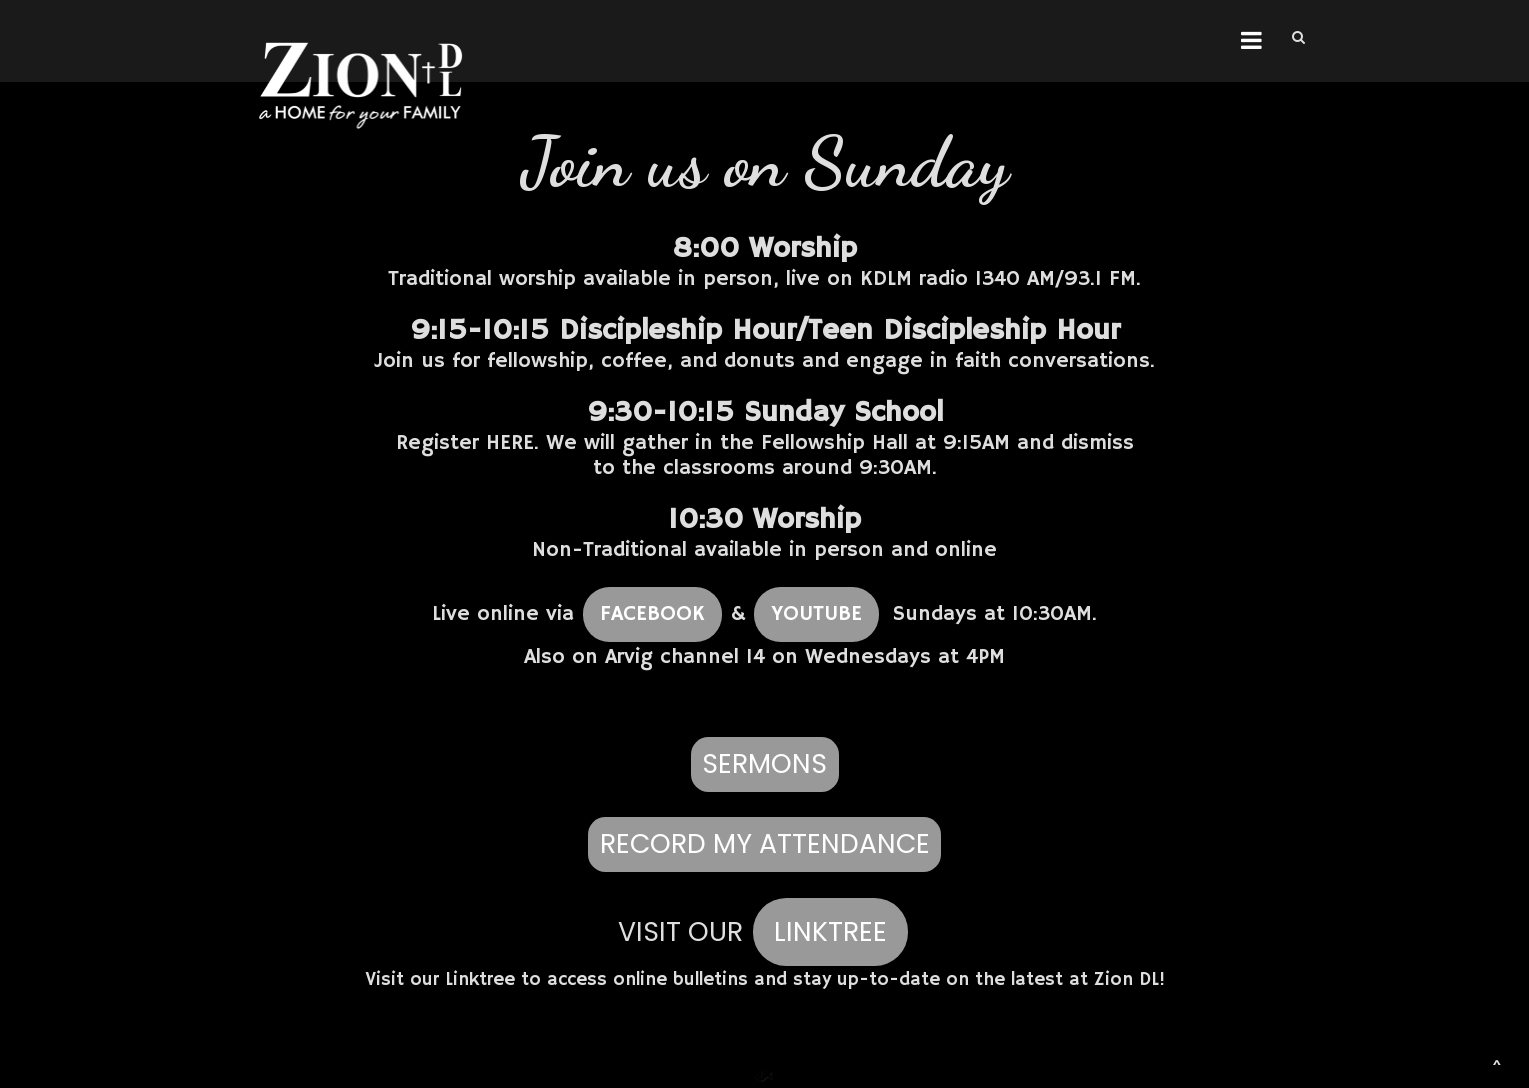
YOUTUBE (816, 614)
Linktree (480, 980)
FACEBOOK (652, 614)
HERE (510, 443)
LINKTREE (830, 931)
